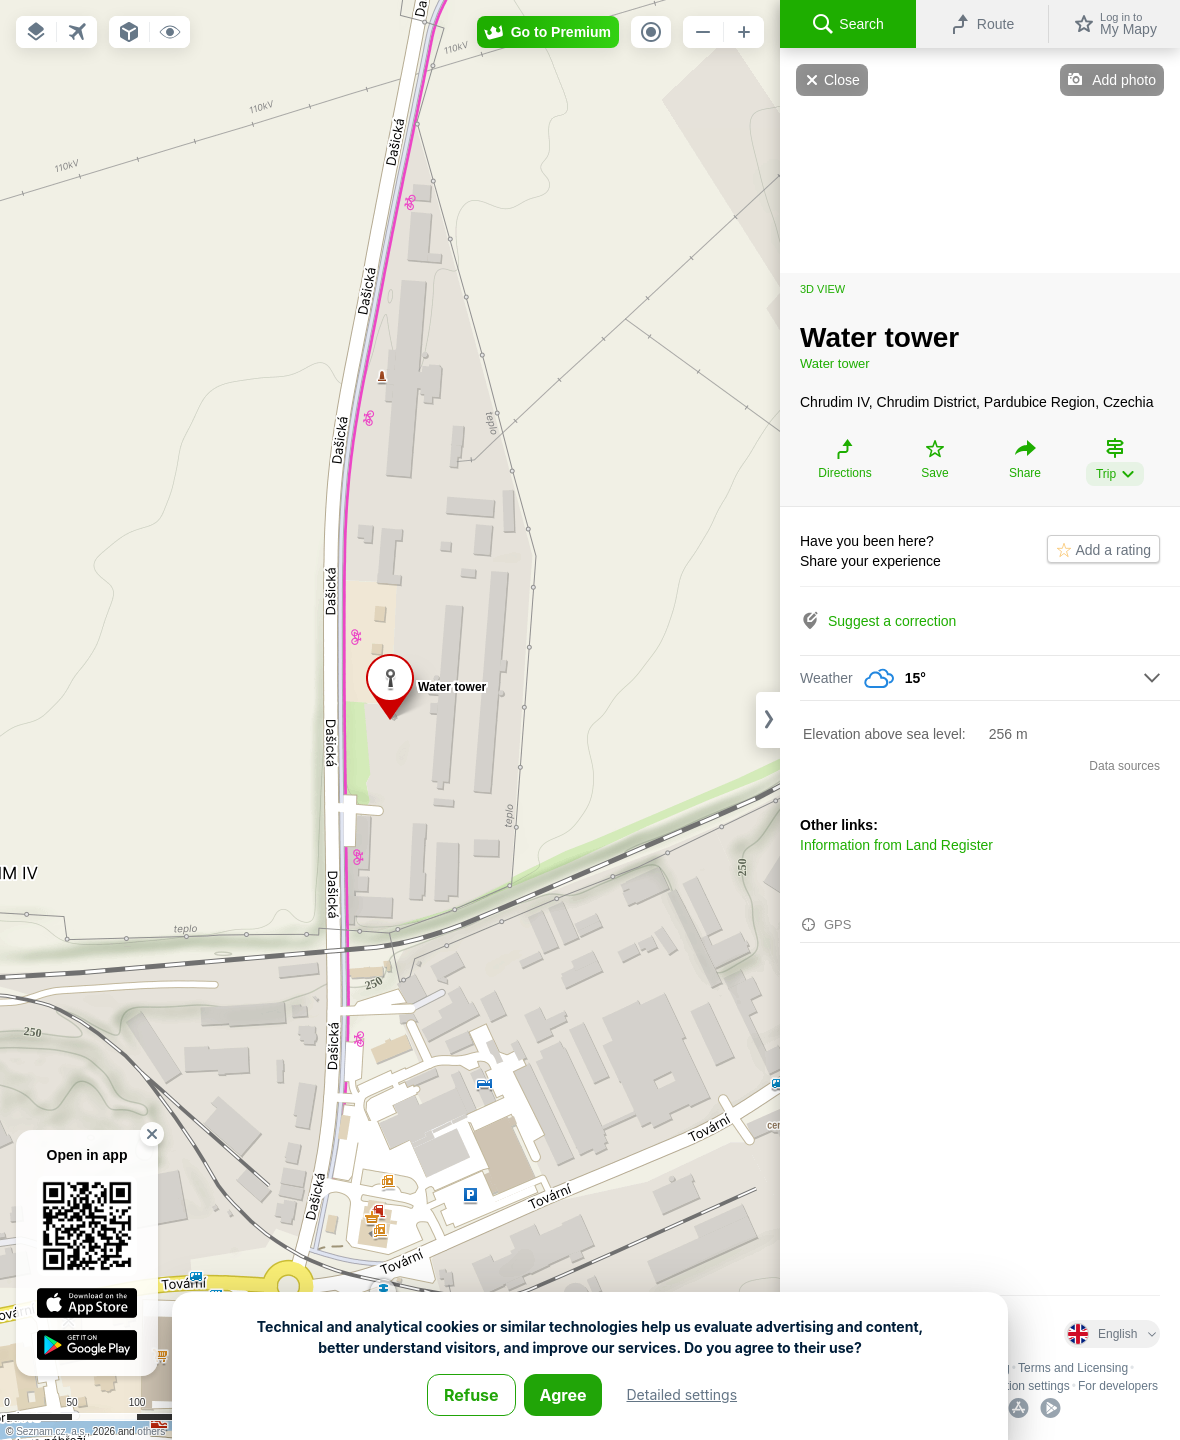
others (151, 1431)
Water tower (835, 363)
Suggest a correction (892, 621)
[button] (36, 32)
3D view (822, 289)
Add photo (1124, 80)
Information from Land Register (896, 845)
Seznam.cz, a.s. (51, 1431)
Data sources (1124, 766)
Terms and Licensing (1073, 1368)
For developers (1118, 1386)
